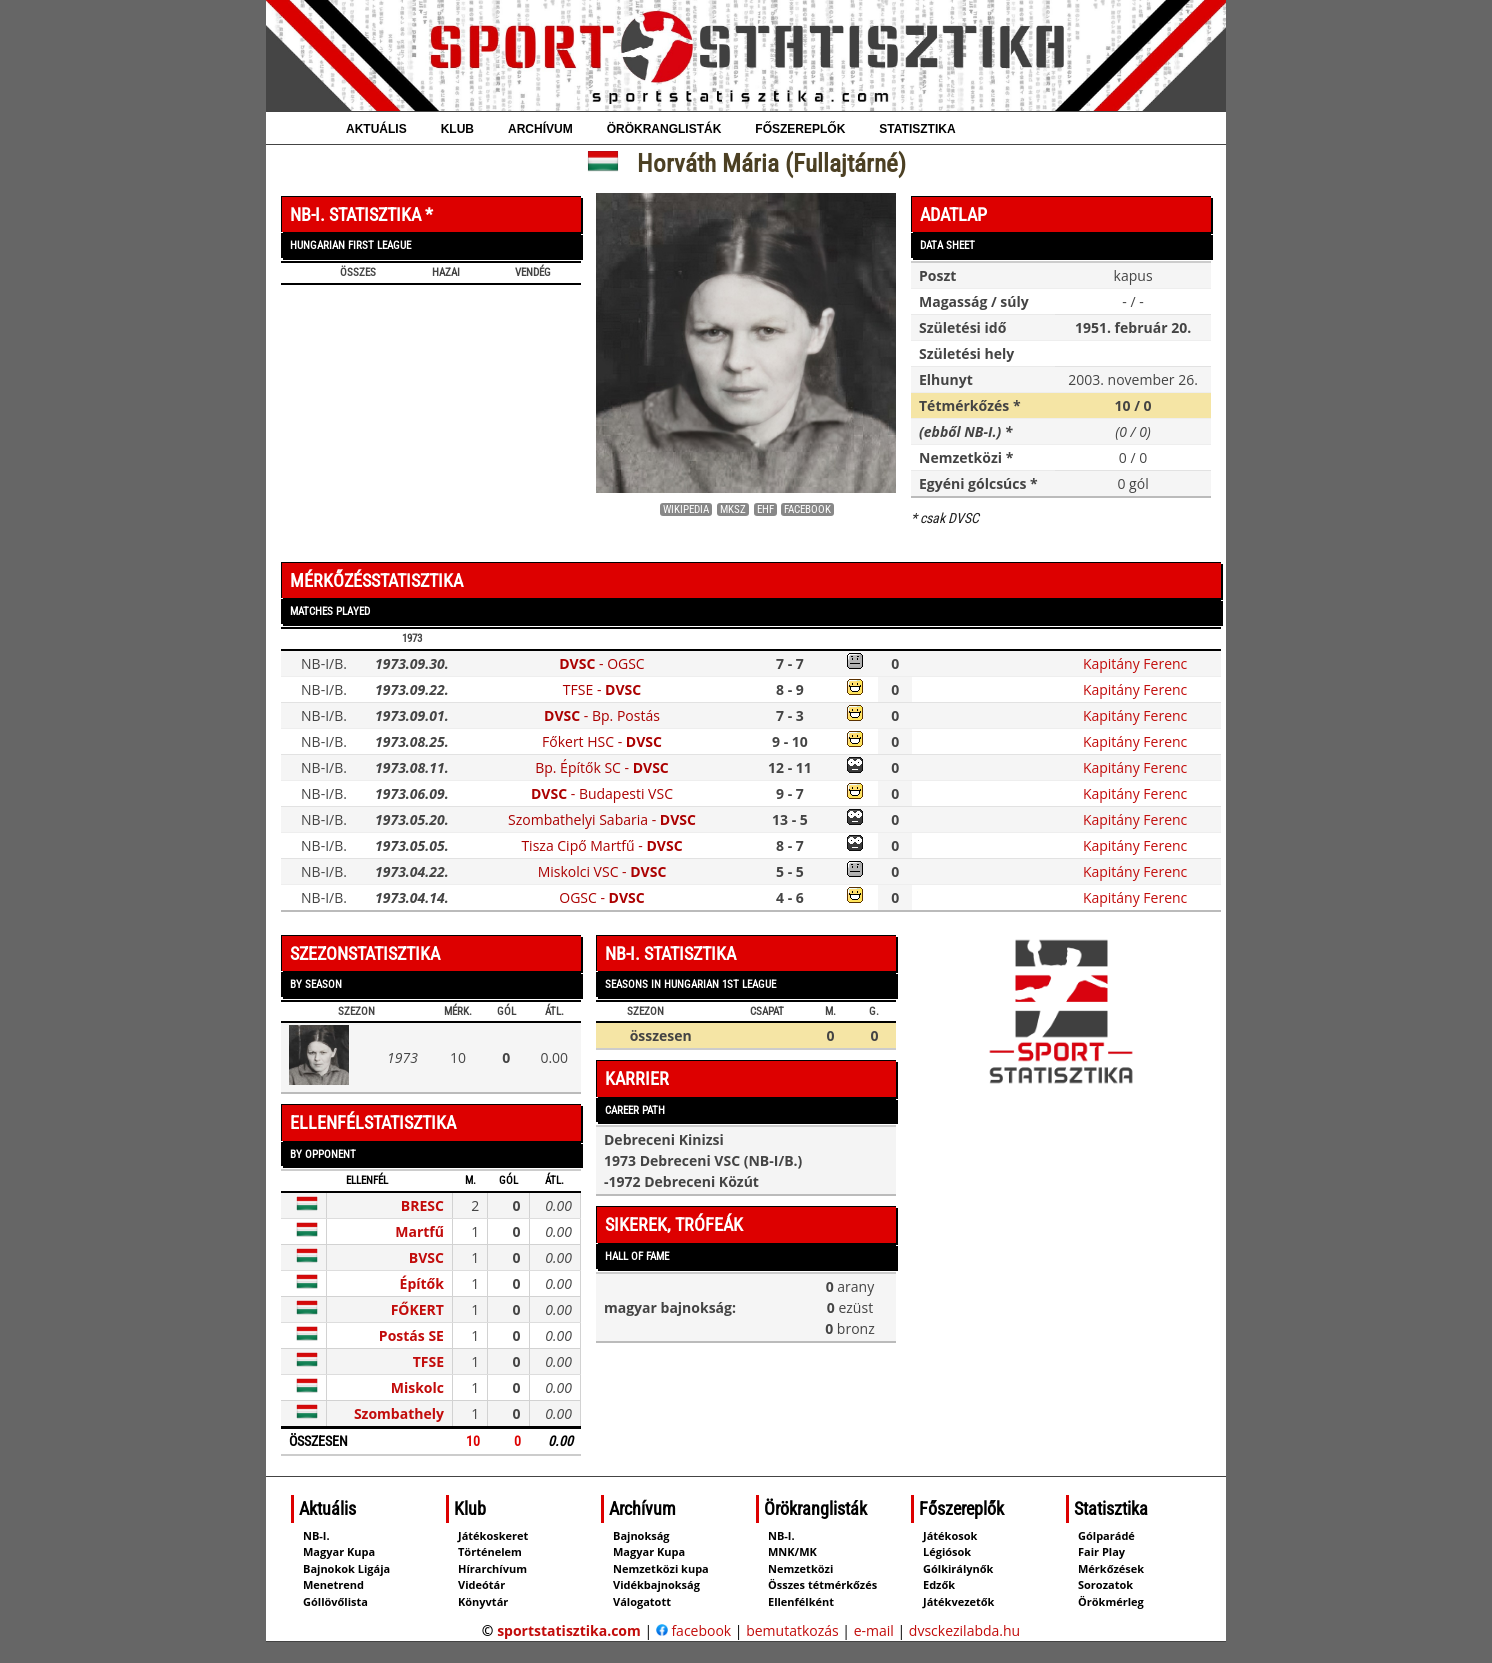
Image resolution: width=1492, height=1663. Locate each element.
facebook (693, 1630)
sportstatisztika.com (569, 1630)
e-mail (874, 1630)
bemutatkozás (792, 1630)
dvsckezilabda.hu (964, 1630)
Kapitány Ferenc (1135, 663)
